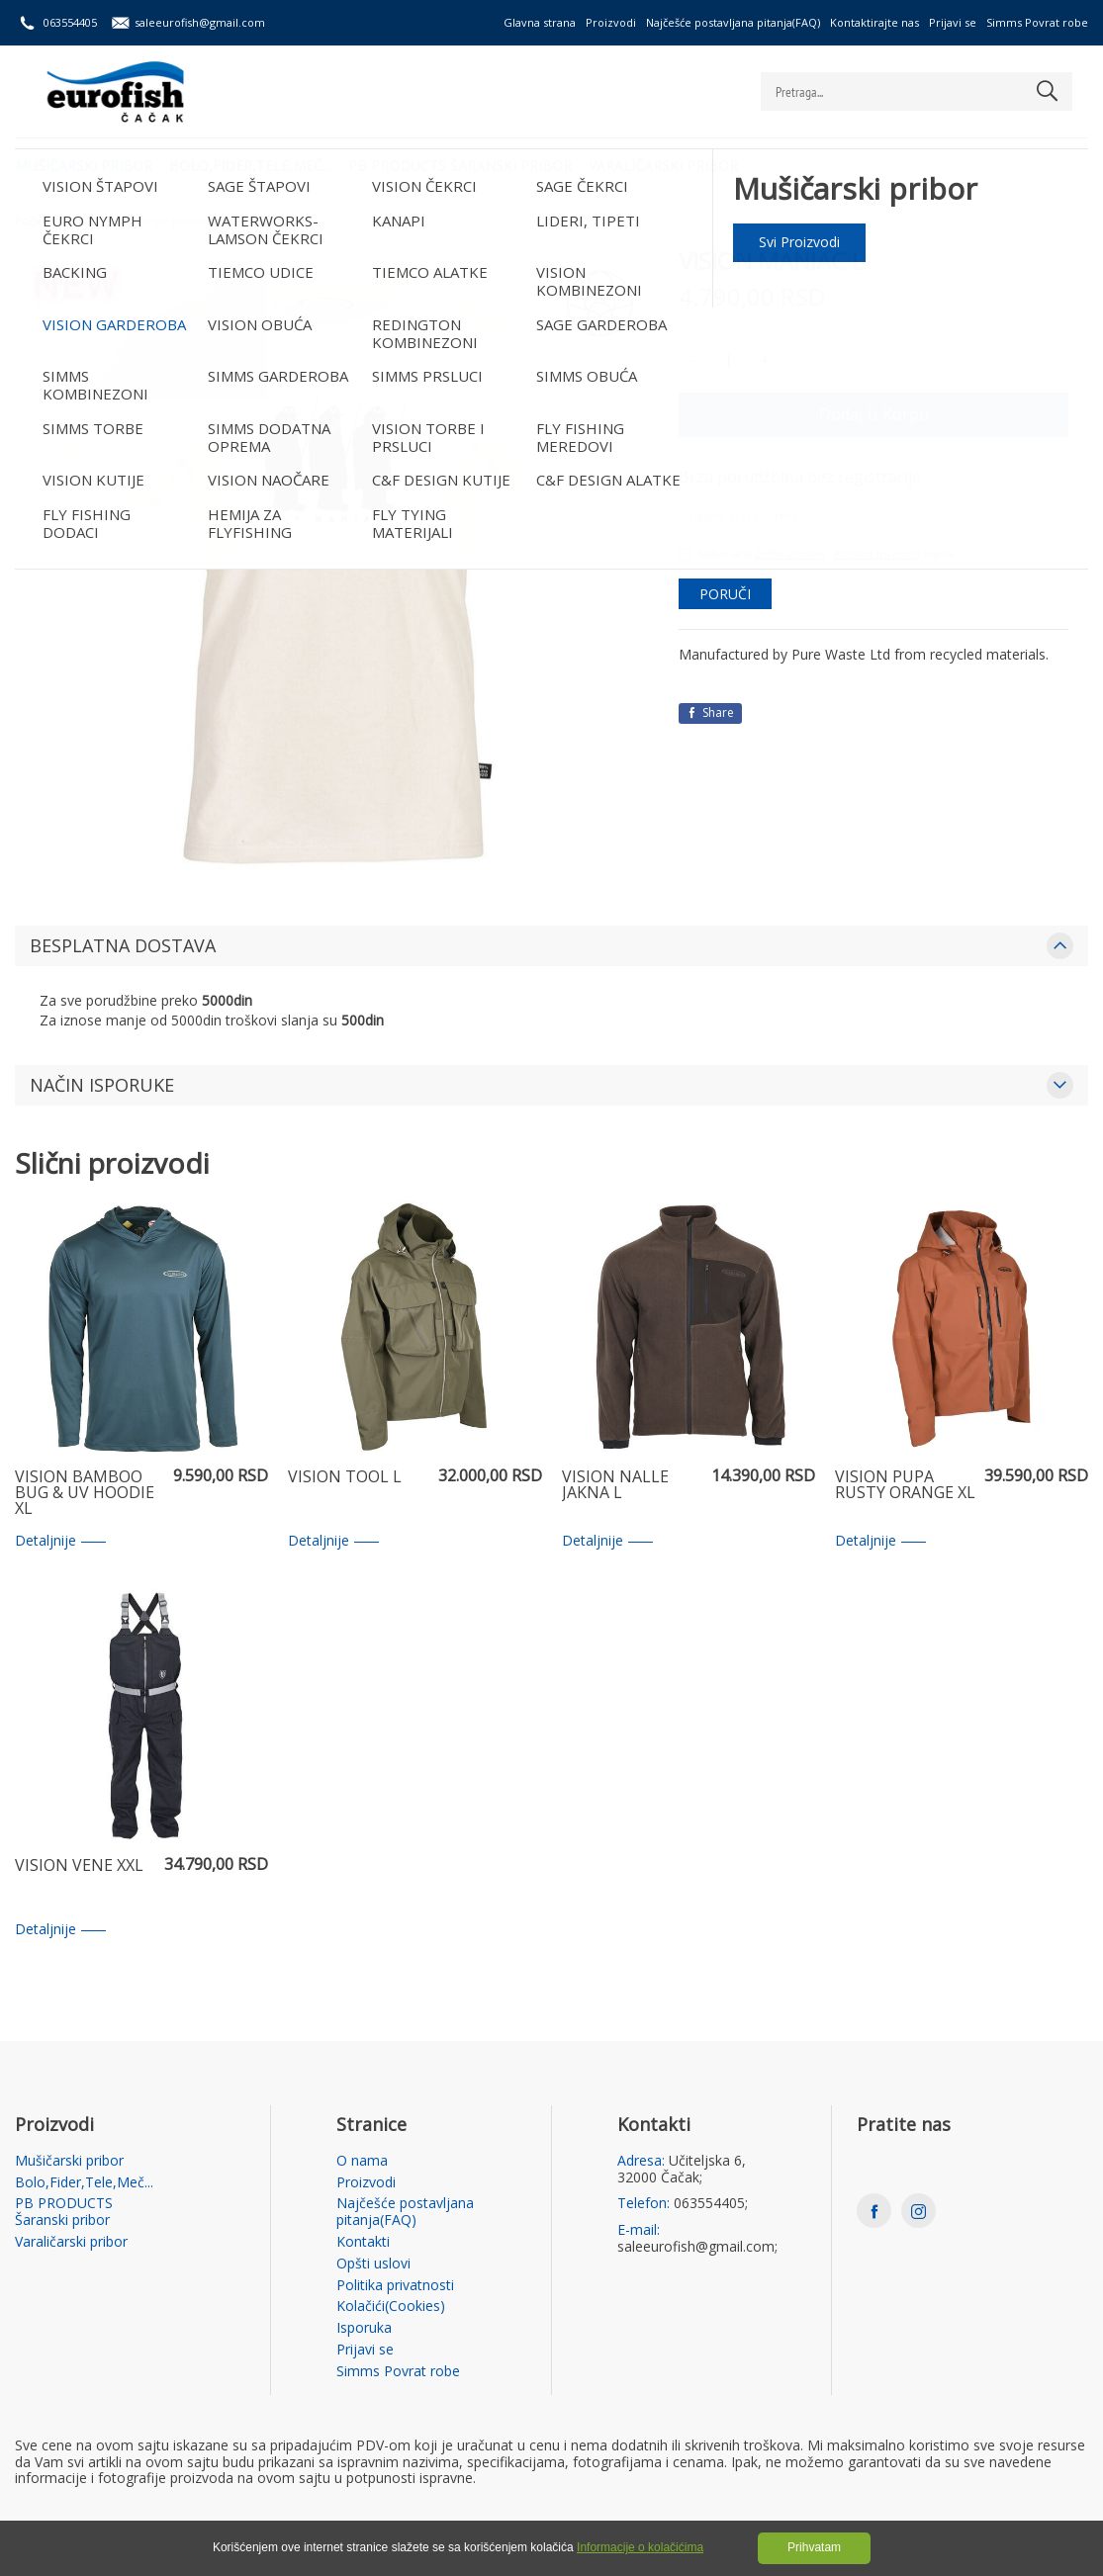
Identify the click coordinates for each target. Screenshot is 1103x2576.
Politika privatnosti (395, 2285)
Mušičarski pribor (83, 163)
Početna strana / (60, 221)
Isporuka (364, 2328)
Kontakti (363, 2242)
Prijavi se (952, 22)
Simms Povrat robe (1037, 22)
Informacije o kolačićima (640, 2547)
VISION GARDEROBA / (278, 221)
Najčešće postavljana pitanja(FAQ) (733, 22)
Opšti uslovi (373, 2264)
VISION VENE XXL (79, 1866)
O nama (362, 2161)
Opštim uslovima (790, 553)
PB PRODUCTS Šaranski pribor (466, 163)
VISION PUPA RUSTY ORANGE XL (905, 1485)
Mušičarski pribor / (162, 221)
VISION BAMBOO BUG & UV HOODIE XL (84, 1493)
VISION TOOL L (345, 1477)
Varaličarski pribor (672, 163)
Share (710, 712)
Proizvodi (611, 22)
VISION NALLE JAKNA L (615, 1485)
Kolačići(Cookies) (390, 2306)
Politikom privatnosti (877, 553)
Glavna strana (540, 22)
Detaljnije (60, 1541)
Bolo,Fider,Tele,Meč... (253, 163)
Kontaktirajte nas (874, 22)
